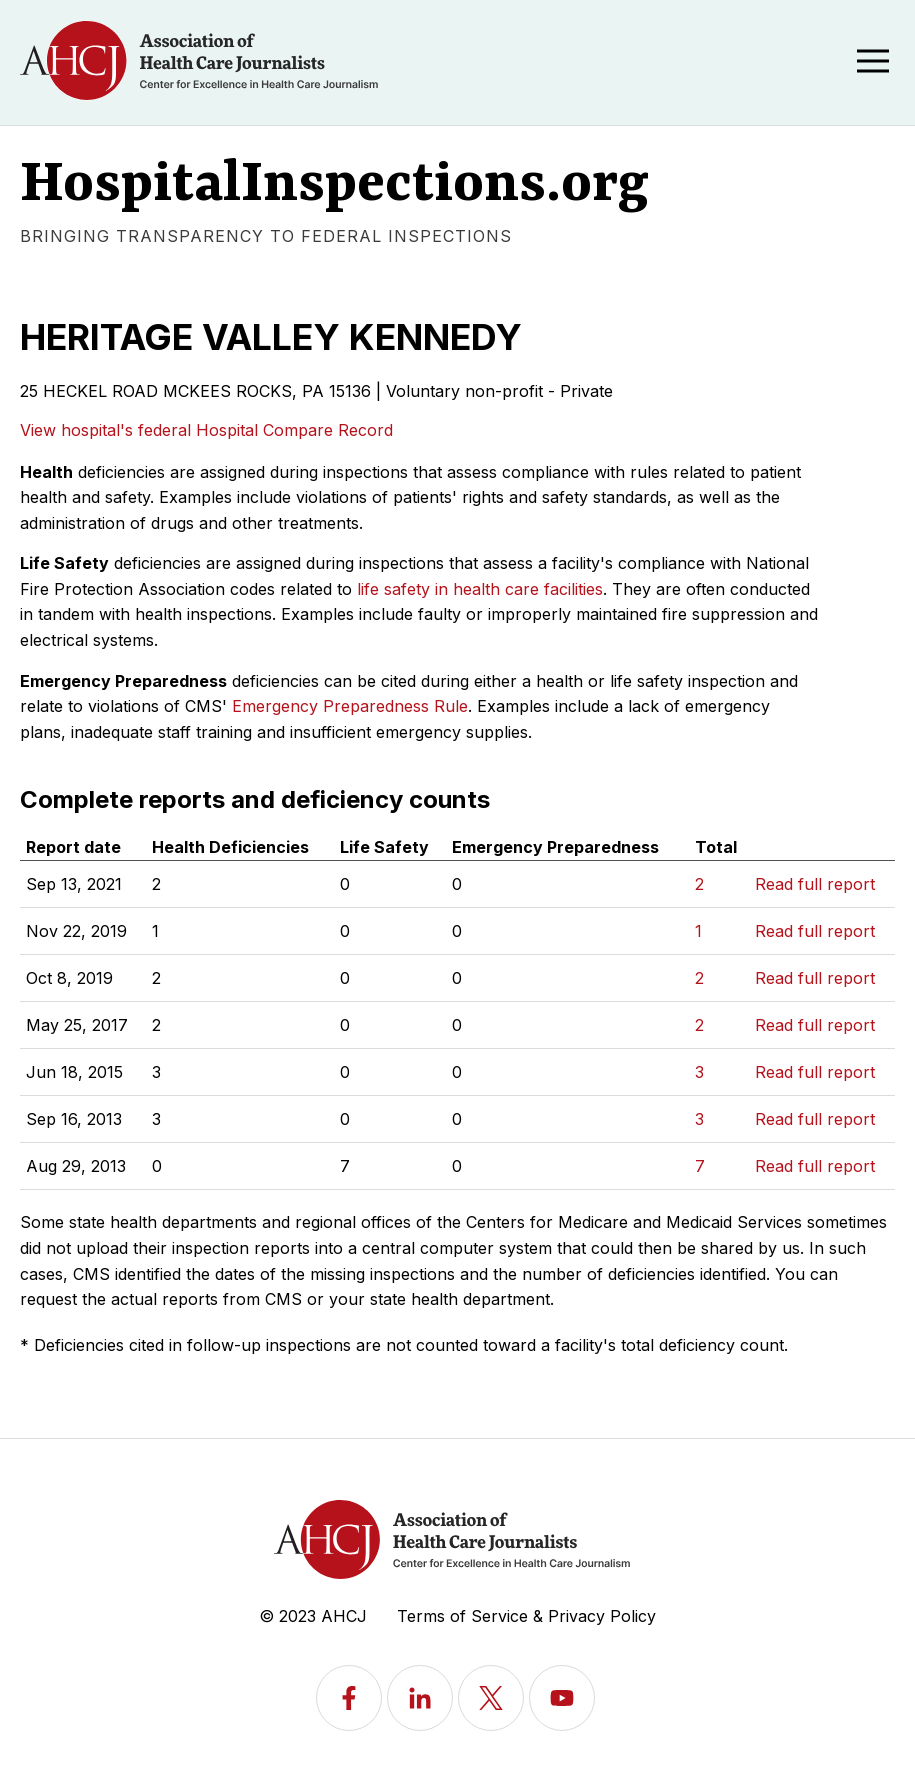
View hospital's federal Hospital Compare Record (206, 430)
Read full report (815, 884)
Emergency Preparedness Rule (350, 706)
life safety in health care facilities (480, 589)
